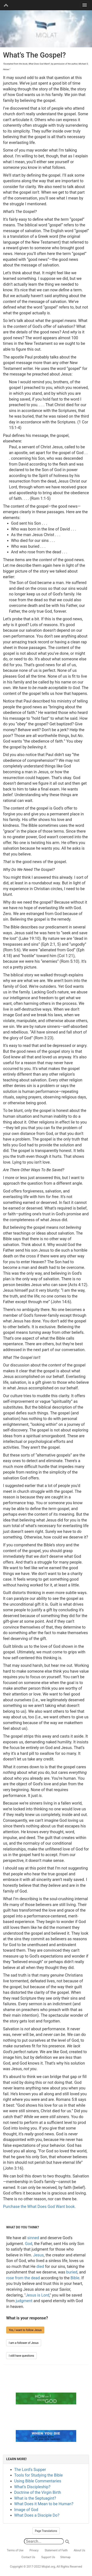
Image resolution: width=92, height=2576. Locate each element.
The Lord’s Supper (30, 2469)
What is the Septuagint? (35, 2498)
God (28, 2243)
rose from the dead (23, 2277)
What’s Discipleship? (32, 2486)
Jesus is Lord (37, 2295)
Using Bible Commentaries (37, 2481)
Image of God (26, 2509)
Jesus (38, 2255)
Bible (75, 2277)
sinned (33, 2237)
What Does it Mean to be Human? (43, 2503)
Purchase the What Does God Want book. (39, 2206)
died (40, 2266)
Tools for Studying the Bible (38, 2475)
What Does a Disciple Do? (36, 2515)
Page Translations (46, 2530)
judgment (24, 2300)
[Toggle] (84, 5)
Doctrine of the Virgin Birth (37, 2492)
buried (71, 2272)
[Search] (44, 2541)
